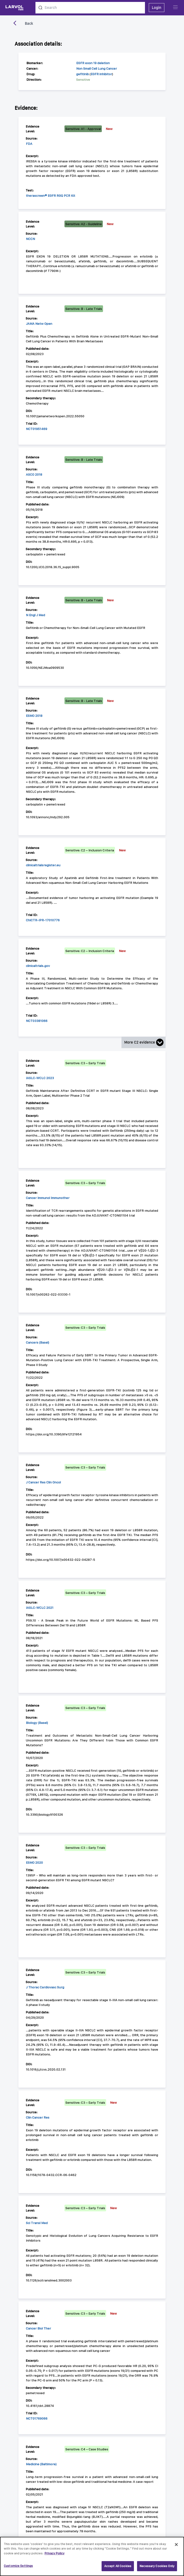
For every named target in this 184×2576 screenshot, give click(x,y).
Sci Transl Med (37, 2223)
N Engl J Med (35, 615)
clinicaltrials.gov (38, 966)
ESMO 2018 (34, 716)
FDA (29, 144)
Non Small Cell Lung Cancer (96, 68)
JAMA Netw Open (39, 324)
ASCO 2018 (34, 474)
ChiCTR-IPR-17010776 (43, 920)
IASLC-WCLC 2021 (39, 1608)
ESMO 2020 (34, 1862)
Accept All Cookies (117, 2568)
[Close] (176, 2546)
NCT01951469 (36, 429)
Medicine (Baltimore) (41, 2464)
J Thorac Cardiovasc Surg (45, 1987)
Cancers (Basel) (37, 1342)
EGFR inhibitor (101, 74)
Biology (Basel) (37, 1723)
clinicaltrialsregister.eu (43, 865)
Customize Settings (18, 2568)
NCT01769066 (36, 2418)
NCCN (30, 239)
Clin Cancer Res (37, 2117)
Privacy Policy (54, 2555)
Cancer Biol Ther (38, 2328)
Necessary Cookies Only (157, 2568)
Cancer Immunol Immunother (47, 1198)
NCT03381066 (36, 1021)
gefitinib (82, 74)
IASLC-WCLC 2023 (40, 1078)
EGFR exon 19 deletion (93, 63)
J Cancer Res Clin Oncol (43, 1482)
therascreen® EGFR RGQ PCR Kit (50, 195)
